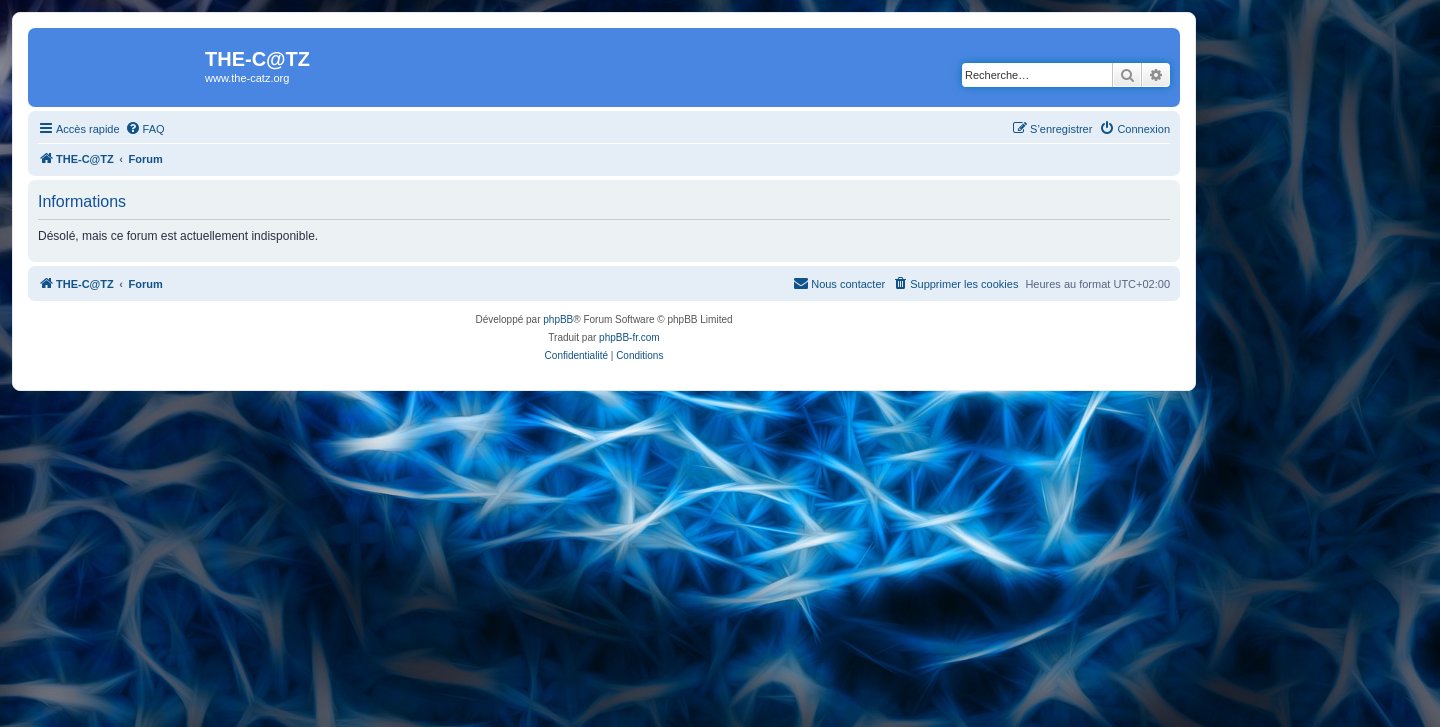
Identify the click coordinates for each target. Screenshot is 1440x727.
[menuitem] (145, 129)
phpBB (558, 319)
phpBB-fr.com (629, 337)
